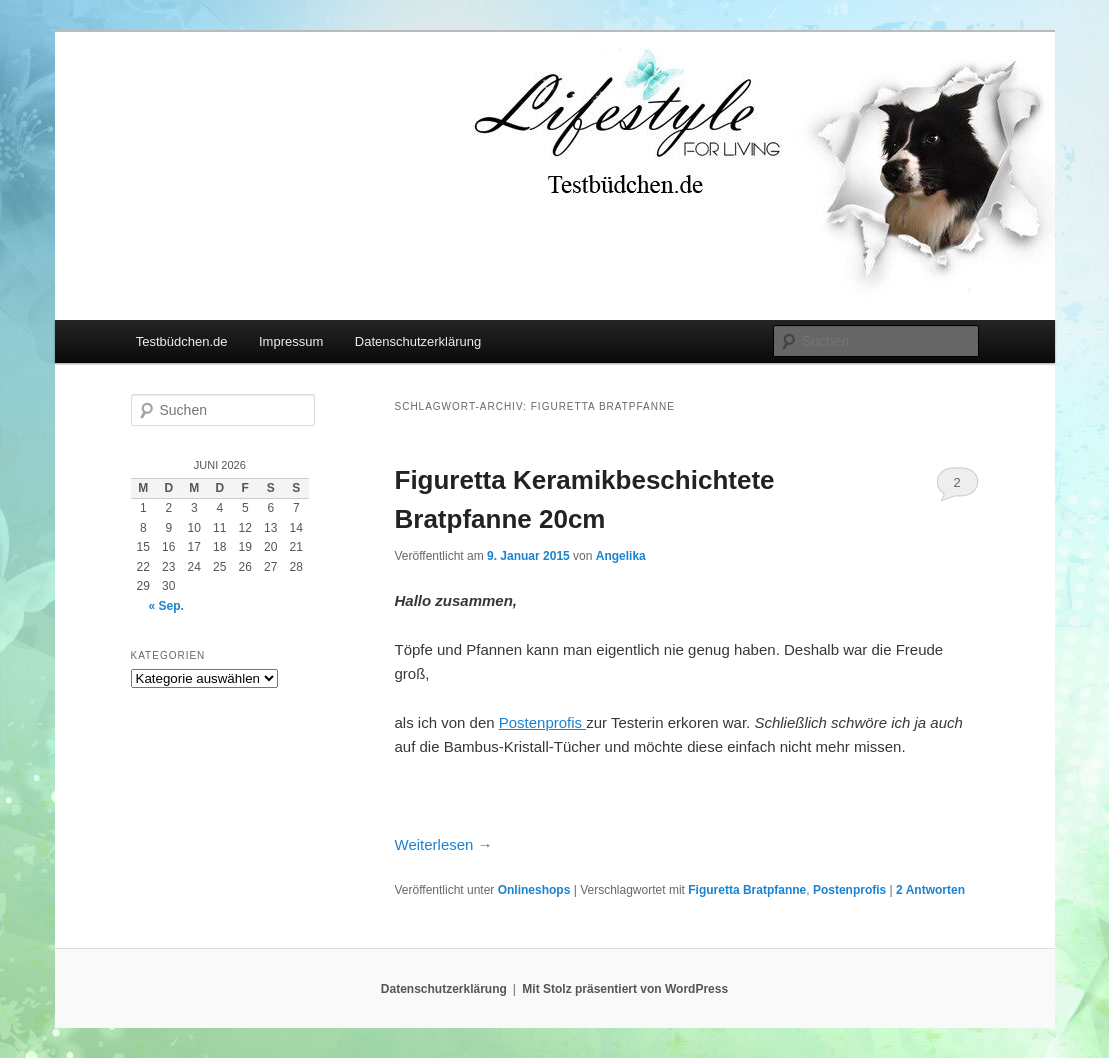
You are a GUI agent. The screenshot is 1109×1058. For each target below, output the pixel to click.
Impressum (291, 341)
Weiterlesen (444, 844)
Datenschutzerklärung (418, 341)
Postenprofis (849, 890)
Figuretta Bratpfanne (747, 890)
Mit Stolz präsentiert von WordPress (625, 989)
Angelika (621, 556)
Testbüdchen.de (182, 341)
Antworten (930, 890)
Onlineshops (534, 890)
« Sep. (166, 606)
